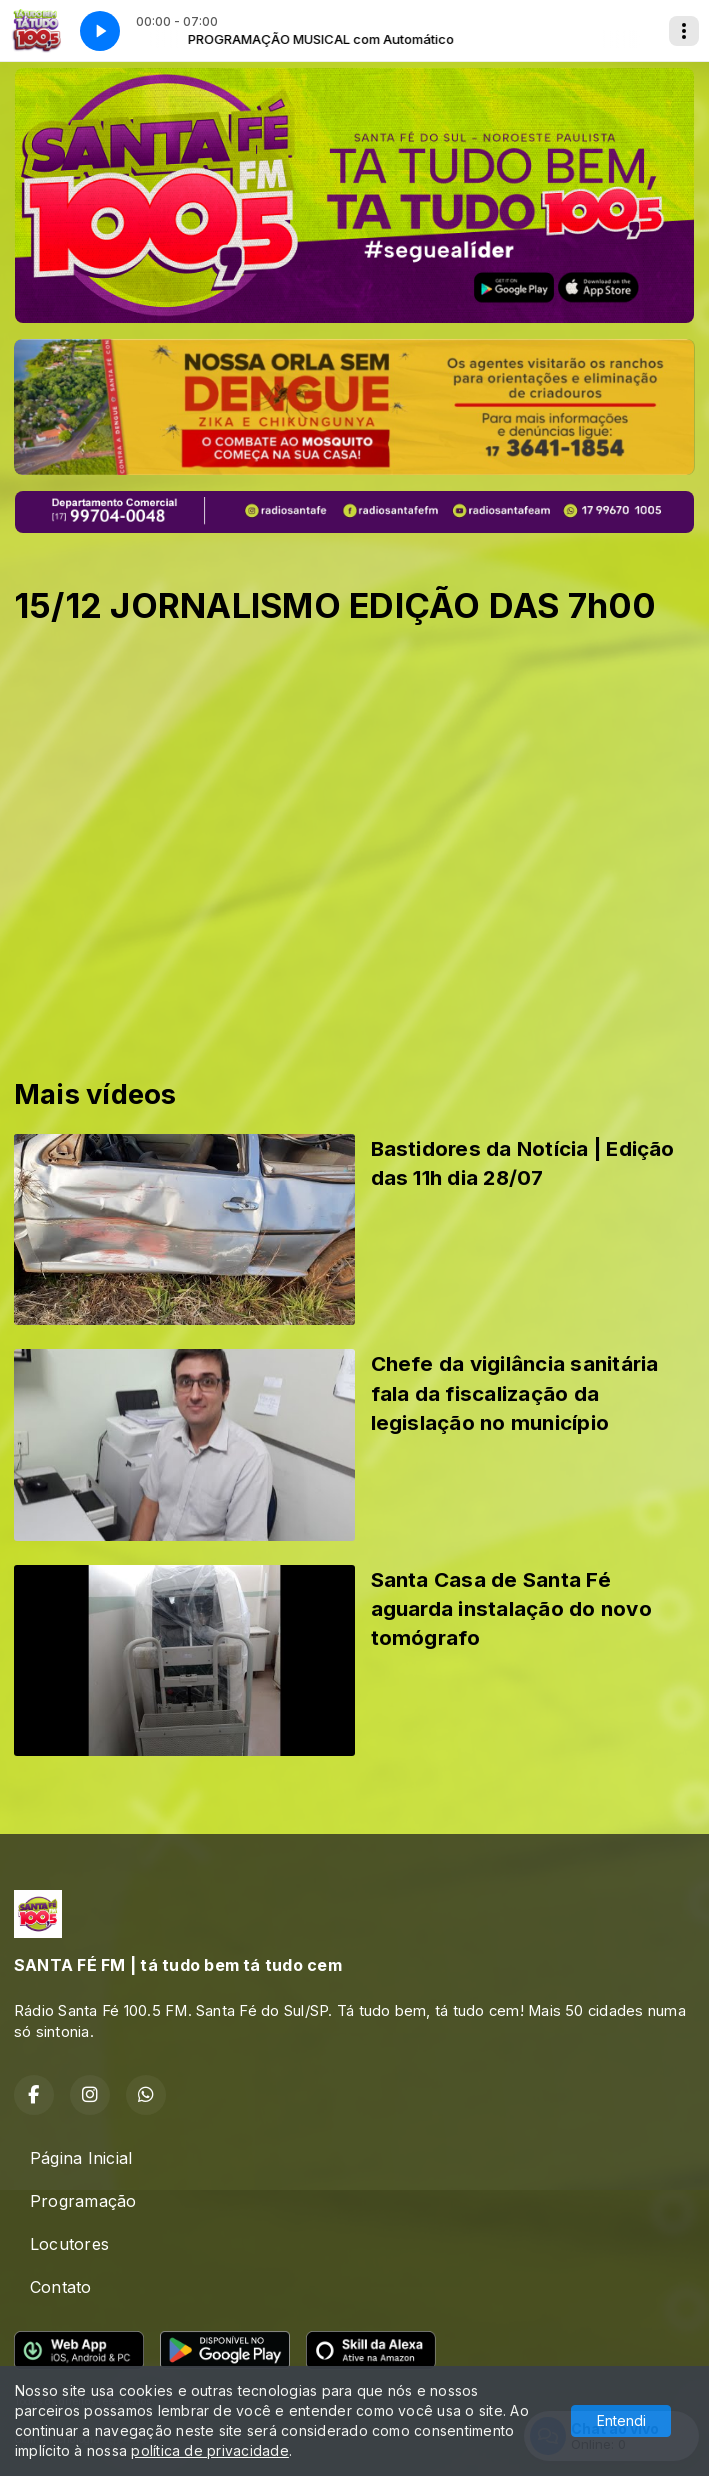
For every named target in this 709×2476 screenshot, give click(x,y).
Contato (61, 2287)
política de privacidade (210, 2450)
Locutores (69, 2244)
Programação (83, 2201)
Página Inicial (81, 2158)
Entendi (621, 2420)
